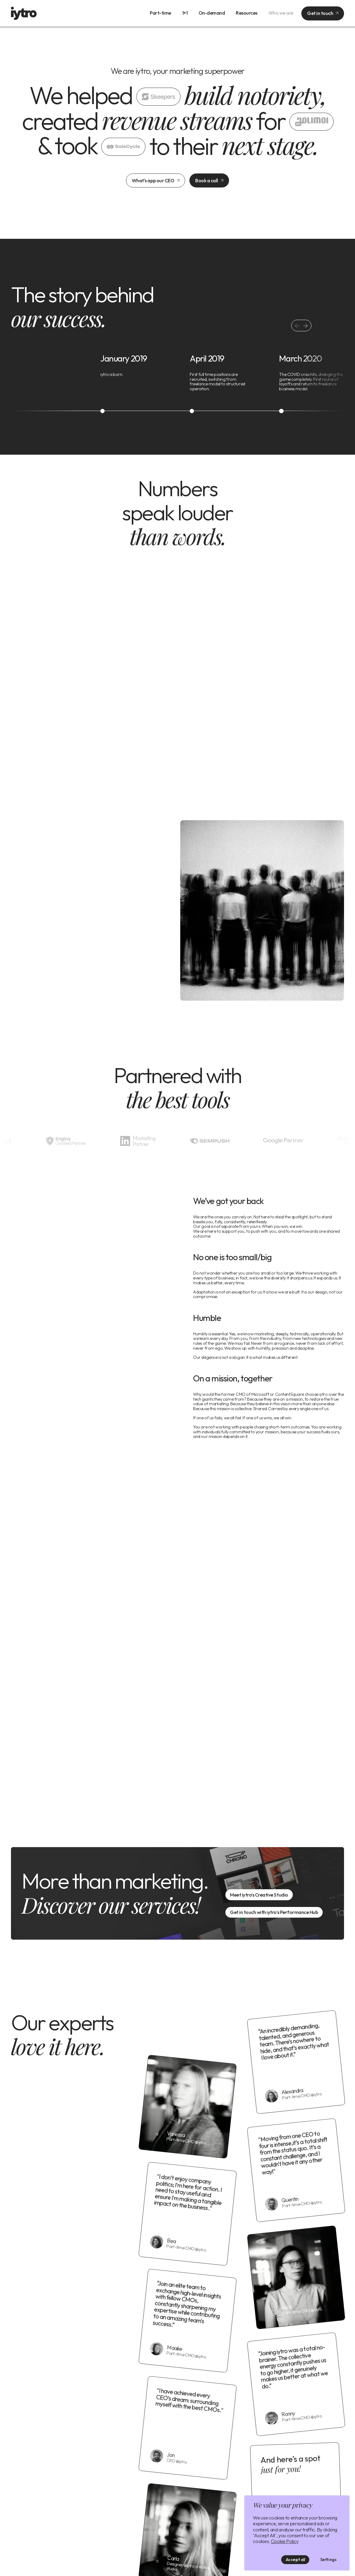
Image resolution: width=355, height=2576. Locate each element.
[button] (305, 325)
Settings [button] (328, 2559)
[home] (24, 13)
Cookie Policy (285, 2541)
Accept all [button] (295, 2559)
